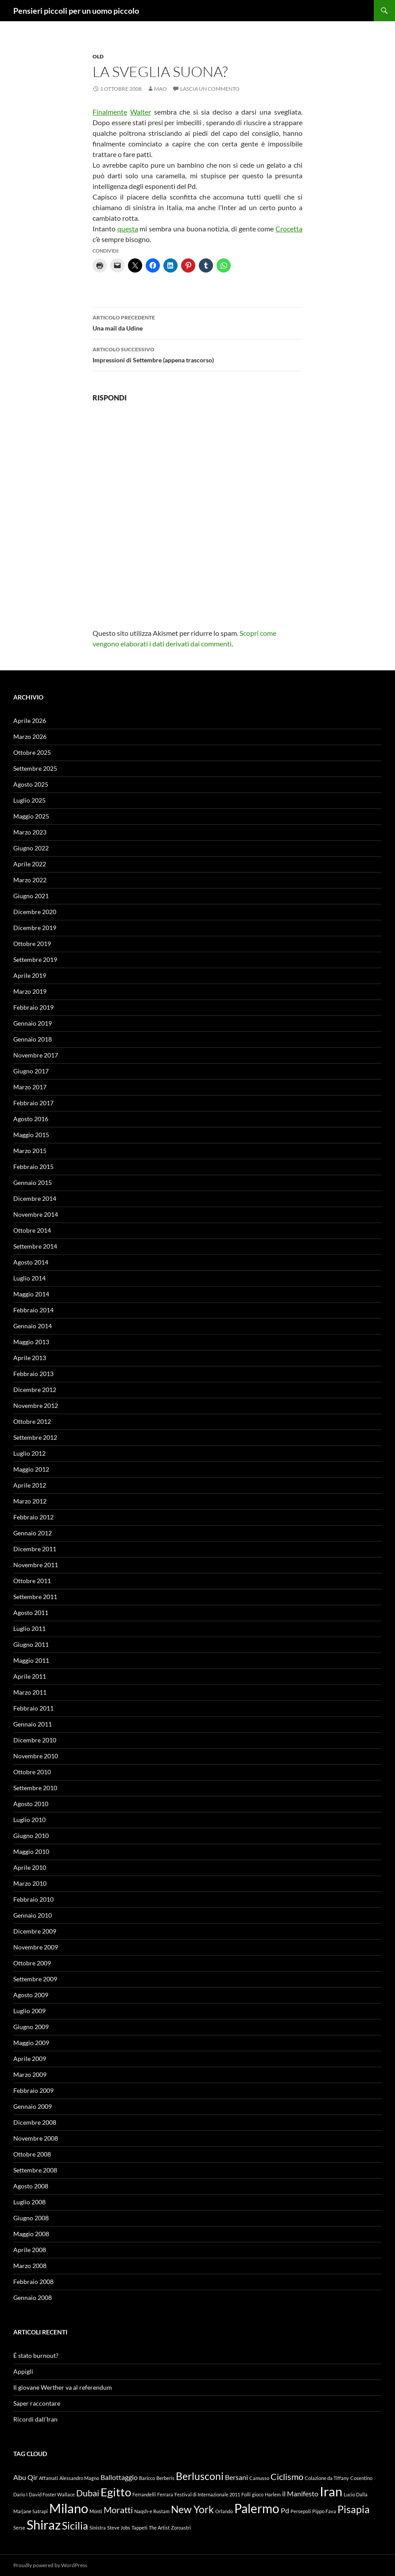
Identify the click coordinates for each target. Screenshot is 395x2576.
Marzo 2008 (29, 2265)
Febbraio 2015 (33, 1166)
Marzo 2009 (29, 2074)
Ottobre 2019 (32, 943)
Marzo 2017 (29, 1087)
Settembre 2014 (35, 1246)
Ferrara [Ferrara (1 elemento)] (165, 2494)
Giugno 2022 (31, 848)
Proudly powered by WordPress (50, 2565)
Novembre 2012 (35, 1405)
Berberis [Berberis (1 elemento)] (165, 2478)
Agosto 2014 (30, 1262)
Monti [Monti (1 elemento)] (95, 2511)
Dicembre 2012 (34, 1389)
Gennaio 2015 (32, 1182)
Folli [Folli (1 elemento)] (246, 2494)
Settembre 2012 (35, 1437)
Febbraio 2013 (33, 1373)
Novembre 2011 (35, 1565)
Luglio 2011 (29, 1628)
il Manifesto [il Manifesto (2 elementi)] (300, 2493)
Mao (160, 88)
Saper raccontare (36, 2403)
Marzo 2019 (29, 991)
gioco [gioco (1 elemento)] (257, 2494)
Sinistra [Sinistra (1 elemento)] (97, 2527)
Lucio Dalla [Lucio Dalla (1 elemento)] (356, 2494)
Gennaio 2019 (32, 1023)
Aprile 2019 (29, 975)
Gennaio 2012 (32, 1533)
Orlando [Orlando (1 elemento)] (224, 2511)
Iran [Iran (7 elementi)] (331, 2491)
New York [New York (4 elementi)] (192, 2509)
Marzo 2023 (29, 832)
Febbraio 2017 (33, 1103)
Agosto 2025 (30, 784)
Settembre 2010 (35, 1788)
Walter (140, 112)
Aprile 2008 (29, 2249)
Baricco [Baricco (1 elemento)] (147, 2478)
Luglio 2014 (29, 1278)
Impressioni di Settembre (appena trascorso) (197, 354)
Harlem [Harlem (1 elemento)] (273, 2494)
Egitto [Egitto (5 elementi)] (116, 2492)
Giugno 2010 (31, 1835)
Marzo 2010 (29, 1883)
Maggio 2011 (31, 1660)
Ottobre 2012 (32, 1421)
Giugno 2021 (31, 896)
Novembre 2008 (35, 2138)
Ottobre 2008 (32, 2154)
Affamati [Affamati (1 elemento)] (48, 2478)
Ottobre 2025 (32, 752)
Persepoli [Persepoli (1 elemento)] (300, 2511)
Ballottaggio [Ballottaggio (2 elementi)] (119, 2477)
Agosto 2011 (30, 1612)
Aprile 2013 (29, 1357)
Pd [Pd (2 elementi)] (285, 2510)
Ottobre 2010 (32, 1772)
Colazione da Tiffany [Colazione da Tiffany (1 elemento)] (327, 2478)
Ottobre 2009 (32, 1963)
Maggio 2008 (31, 2234)
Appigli (23, 2371)
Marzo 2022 (29, 880)
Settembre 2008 (35, 2170)
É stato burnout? (35, 2355)
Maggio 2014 (31, 1294)
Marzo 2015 (29, 1150)
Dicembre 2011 (34, 1549)
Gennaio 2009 (32, 2106)
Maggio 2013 (31, 1342)
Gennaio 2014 (32, 1326)
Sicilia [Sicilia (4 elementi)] (75, 2525)
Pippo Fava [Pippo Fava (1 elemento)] (324, 2511)
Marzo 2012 (29, 1501)
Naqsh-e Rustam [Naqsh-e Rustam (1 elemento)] (152, 2511)
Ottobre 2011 (32, 1580)
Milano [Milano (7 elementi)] (68, 2508)
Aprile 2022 (29, 864)
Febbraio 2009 (33, 2090)
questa (127, 228)
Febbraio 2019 (33, 1007)
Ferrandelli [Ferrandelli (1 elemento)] (144, 2494)
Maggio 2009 (31, 2042)
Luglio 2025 (29, 800)
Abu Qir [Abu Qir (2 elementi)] (25, 2477)
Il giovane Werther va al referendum (62, 2387)
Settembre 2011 (35, 1596)
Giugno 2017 (31, 1071)
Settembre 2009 (35, 1979)
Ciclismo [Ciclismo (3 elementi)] (287, 2476)
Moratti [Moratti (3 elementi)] (118, 2509)
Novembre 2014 (35, 1214)
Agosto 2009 (30, 1995)
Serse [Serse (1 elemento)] (19, 2527)
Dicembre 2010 (34, 1740)
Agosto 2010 (30, 1803)
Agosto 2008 (30, 2186)
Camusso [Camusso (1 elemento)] (259, 2478)
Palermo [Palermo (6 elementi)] (256, 2508)
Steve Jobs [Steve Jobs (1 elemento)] (118, 2527)
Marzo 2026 (29, 736)
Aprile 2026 (29, 720)
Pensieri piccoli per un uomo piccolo (76, 10)
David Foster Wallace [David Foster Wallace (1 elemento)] (52, 2494)
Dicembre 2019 (34, 927)
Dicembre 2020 (34, 911)
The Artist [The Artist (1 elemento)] (159, 2527)
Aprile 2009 (29, 2058)
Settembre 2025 (35, 768)
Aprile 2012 (29, 1485)
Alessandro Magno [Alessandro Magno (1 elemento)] (79, 2478)
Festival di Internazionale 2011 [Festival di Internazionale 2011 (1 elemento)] (207, 2494)
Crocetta (288, 228)
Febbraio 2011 (33, 1708)
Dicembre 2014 (34, 1198)
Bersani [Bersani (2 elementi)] (236, 2477)
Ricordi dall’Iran (35, 2419)
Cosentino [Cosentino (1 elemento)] (361, 2478)
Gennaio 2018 (32, 1039)
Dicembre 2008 (34, 2122)
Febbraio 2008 (33, 2281)
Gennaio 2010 (32, 1915)
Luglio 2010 (29, 1819)
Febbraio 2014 (33, 1310)
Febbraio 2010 (33, 1899)
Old (98, 56)
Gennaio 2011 (32, 1724)
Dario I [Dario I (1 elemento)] (20, 2494)
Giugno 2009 (31, 2026)
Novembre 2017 (35, 1055)
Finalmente (110, 112)
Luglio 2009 (29, 2011)
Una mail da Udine (197, 322)
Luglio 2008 (29, 2202)
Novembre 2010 (35, 1756)
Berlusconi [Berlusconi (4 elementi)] (200, 2476)
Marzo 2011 (29, 1692)
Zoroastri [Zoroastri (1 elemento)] (181, 2527)
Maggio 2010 (31, 1851)
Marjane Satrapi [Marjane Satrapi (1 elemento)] (30, 2511)
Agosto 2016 (30, 1119)
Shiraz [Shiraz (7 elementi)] (44, 2524)
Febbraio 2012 (33, 1517)
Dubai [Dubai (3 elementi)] (87, 2493)
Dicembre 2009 (34, 1931)
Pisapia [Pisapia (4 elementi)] (353, 2509)
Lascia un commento (210, 88)
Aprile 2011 (29, 1676)
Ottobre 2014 (32, 1230)
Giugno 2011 (31, 1644)
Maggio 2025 (31, 816)
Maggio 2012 (31, 1469)
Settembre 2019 (35, 959)
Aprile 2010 (29, 1867)
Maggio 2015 (31, 1134)
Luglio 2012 (29, 1453)
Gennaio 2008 (32, 2297)
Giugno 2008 (31, 2218)
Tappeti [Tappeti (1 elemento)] (139, 2527)
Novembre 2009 (35, 1947)
